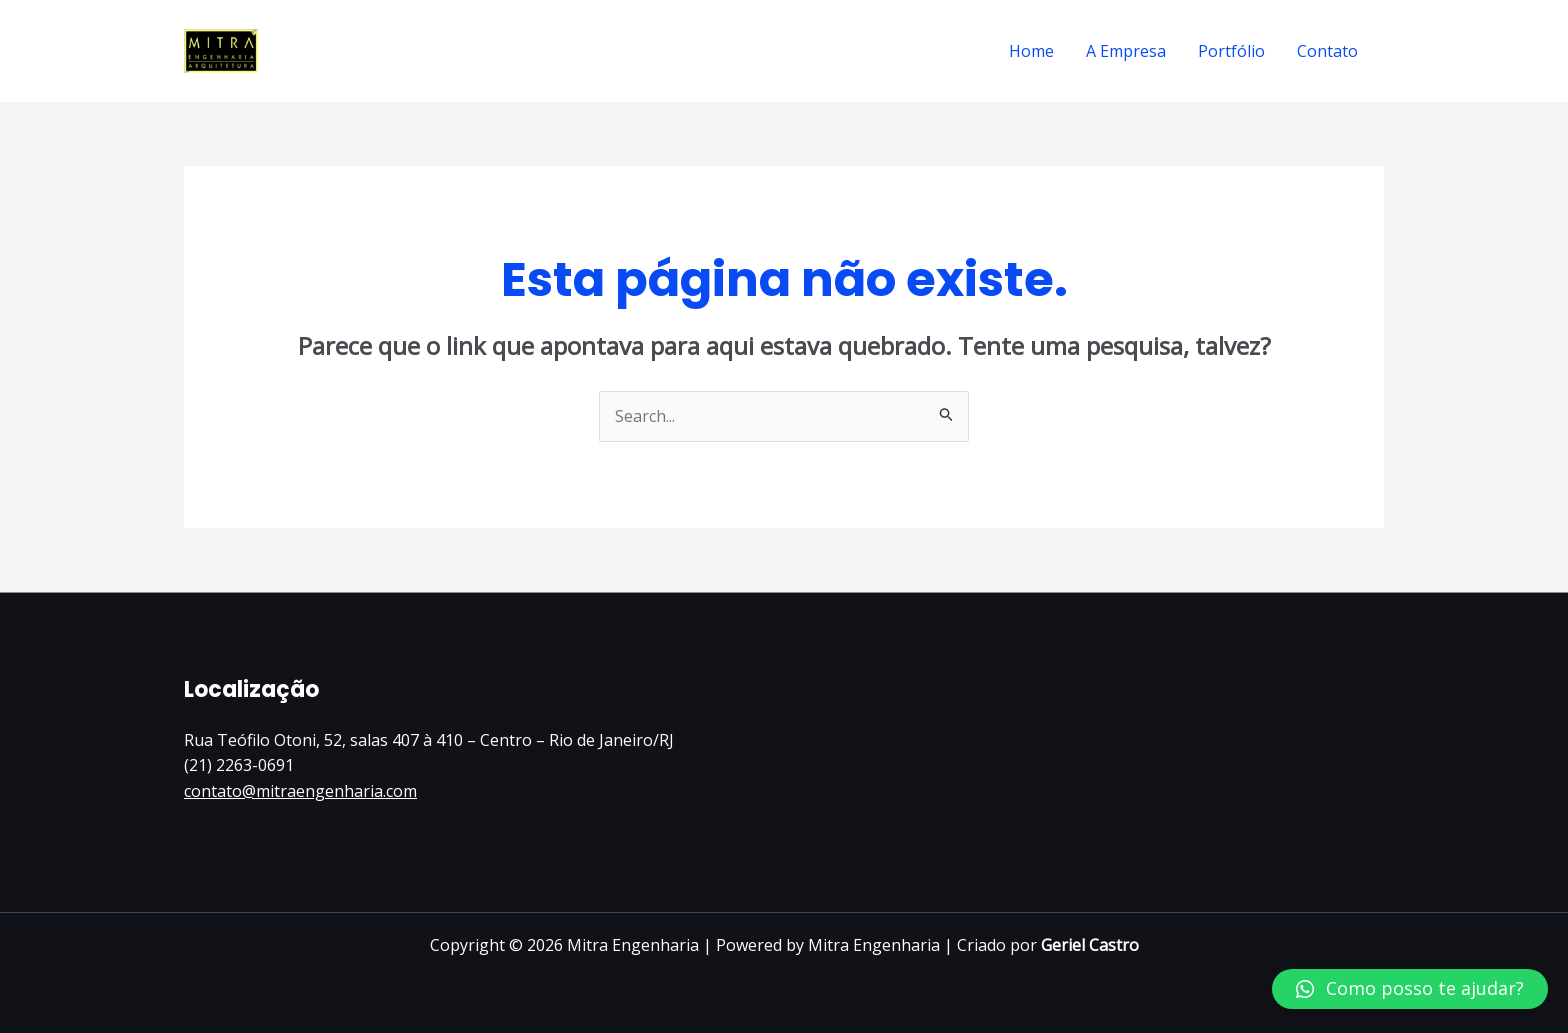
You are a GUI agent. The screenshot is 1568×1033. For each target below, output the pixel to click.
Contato (1327, 51)
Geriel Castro (1090, 945)
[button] (1410, 989)
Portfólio (1231, 51)
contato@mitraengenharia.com (300, 791)
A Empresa (1126, 51)
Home (1031, 51)
